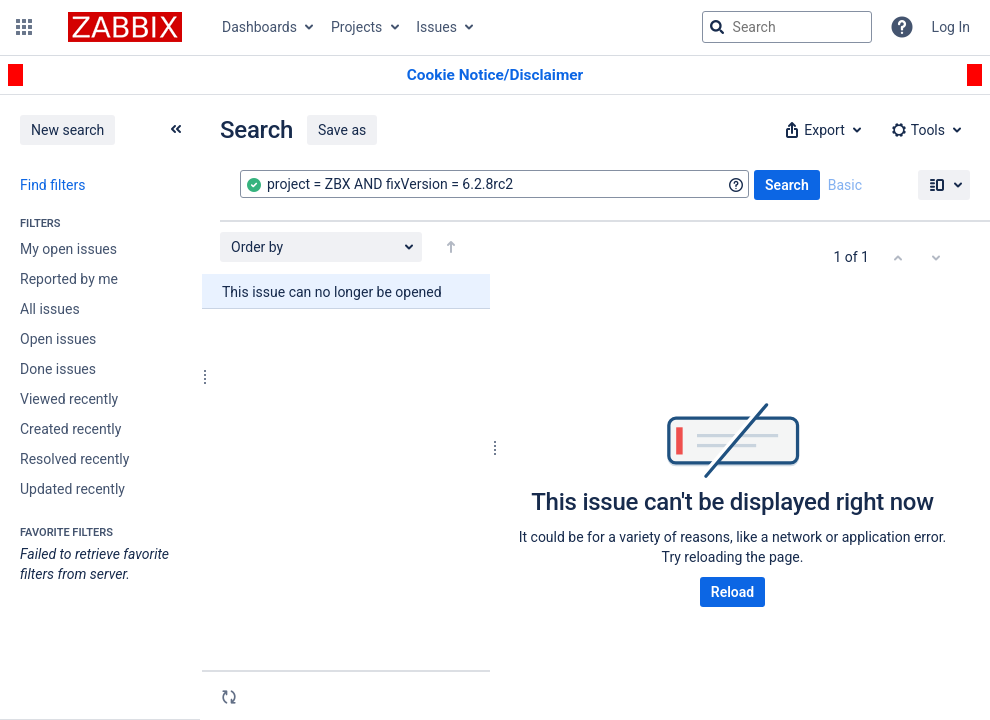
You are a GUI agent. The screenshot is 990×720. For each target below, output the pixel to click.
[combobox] (494, 184)
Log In (951, 27)
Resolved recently (74, 459)
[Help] (902, 27)
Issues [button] (436, 27)
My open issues (68, 249)
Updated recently (72, 489)
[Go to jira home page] (125, 27)
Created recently (70, 429)
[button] (24, 27)
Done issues (58, 369)
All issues (50, 309)
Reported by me (69, 279)
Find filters (52, 185)
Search (787, 185)
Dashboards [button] (259, 27)
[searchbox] (787, 27)
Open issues (58, 339)
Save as (342, 130)
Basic (845, 185)
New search (67, 130)
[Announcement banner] (495, 75)
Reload (732, 592)
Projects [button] (356, 27)
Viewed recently (69, 399)
